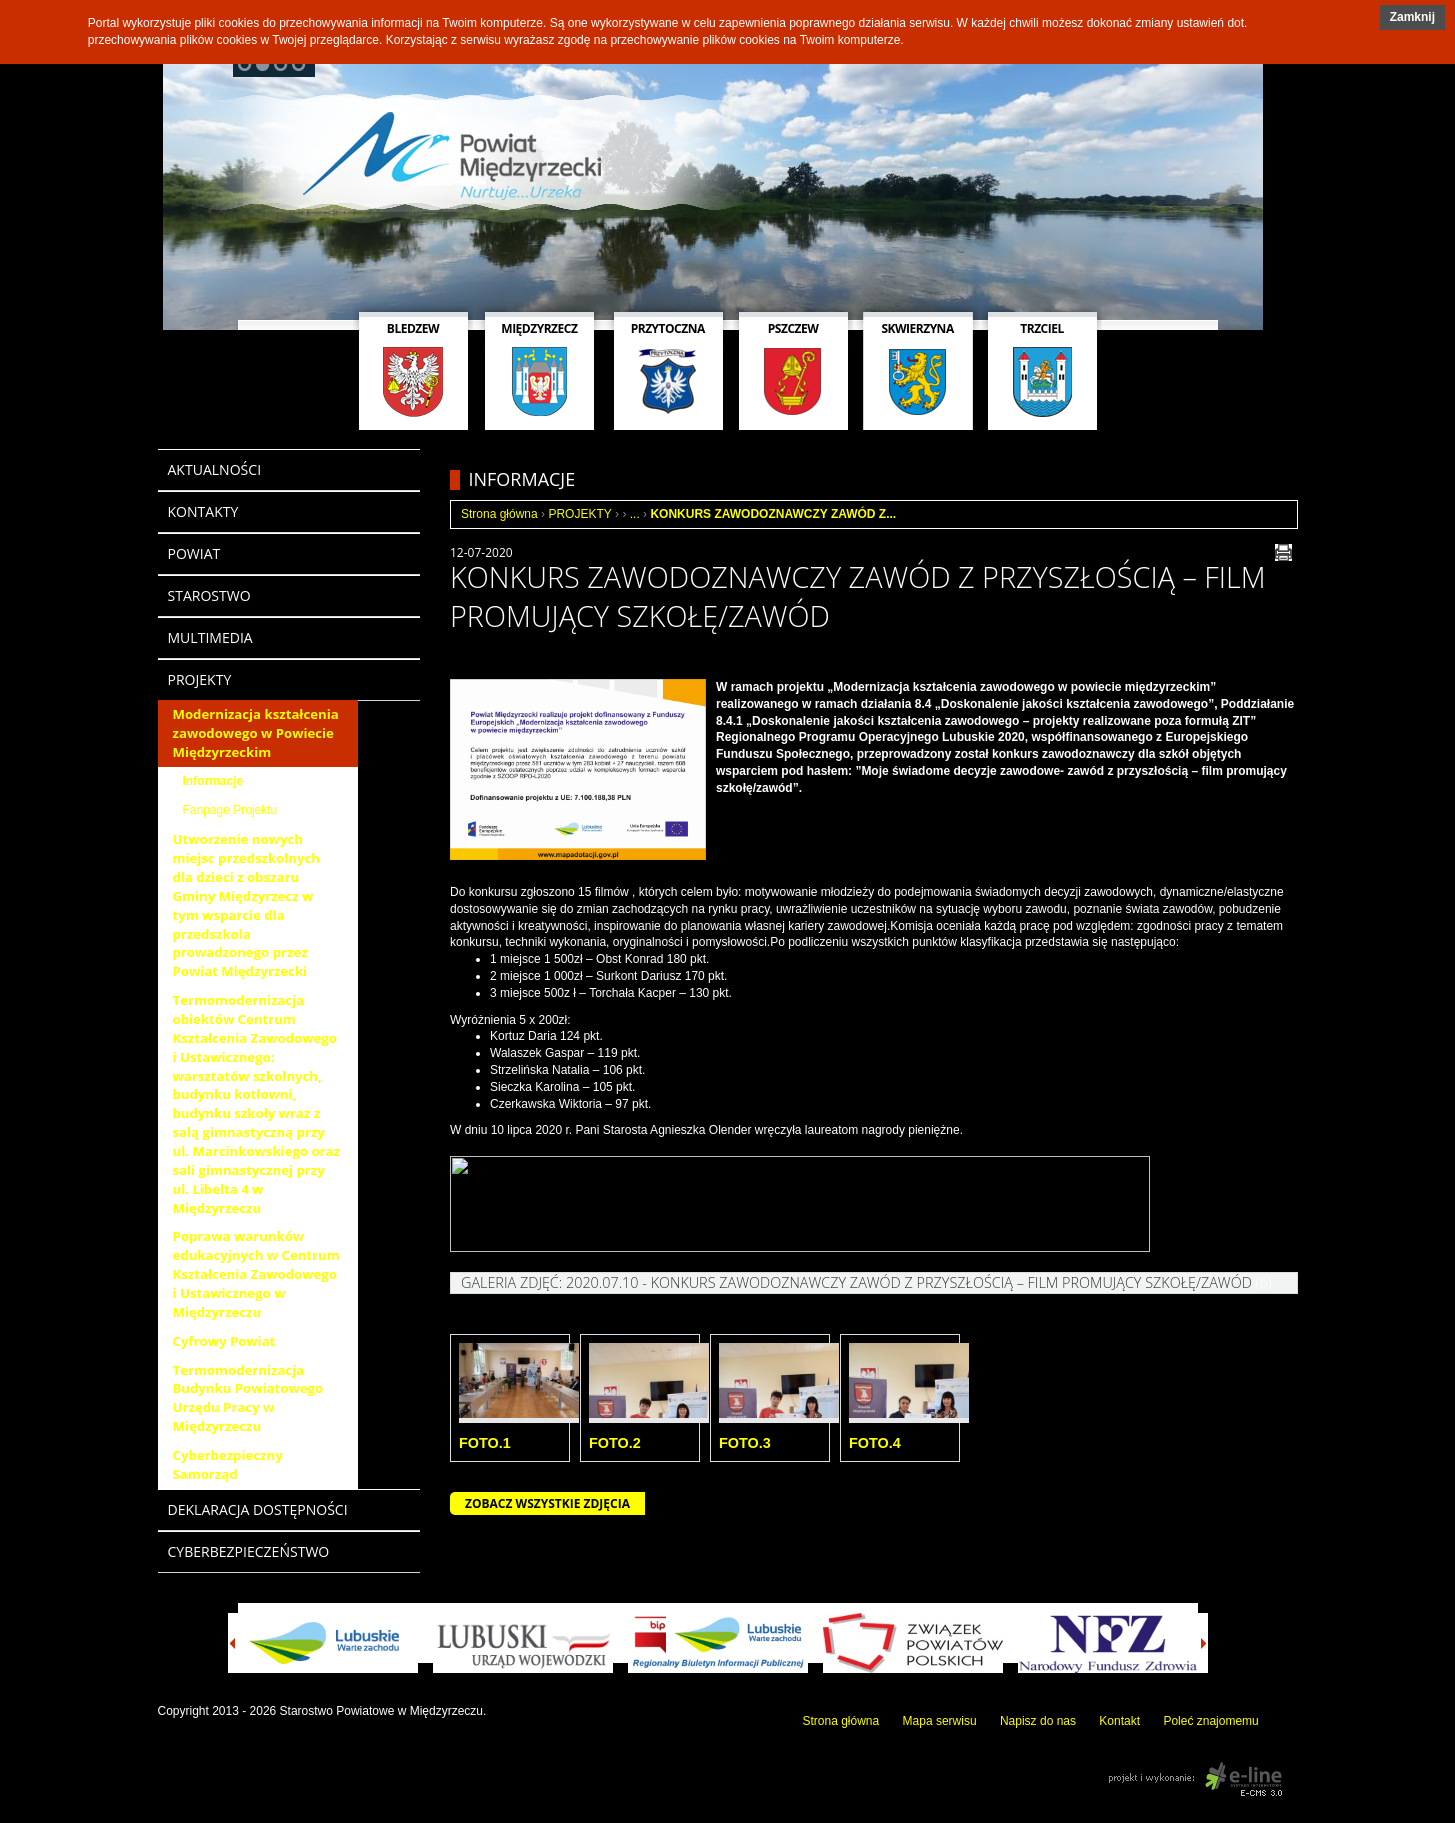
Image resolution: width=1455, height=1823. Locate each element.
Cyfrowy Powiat (224, 1341)
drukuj (1283, 552)
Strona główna (499, 514)
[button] (1412, 17)
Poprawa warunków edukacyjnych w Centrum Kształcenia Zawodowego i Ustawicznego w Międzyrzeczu (256, 1273)
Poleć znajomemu (1210, 1721)
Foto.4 (875, 1443)
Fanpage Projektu (230, 810)
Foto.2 (615, 1443)
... (635, 514)
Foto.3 (745, 1443)
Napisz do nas (1038, 1721)
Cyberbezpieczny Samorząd (228, 1464)
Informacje (213, 781)
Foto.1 (485, 1443)
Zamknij (1412, 17)
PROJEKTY (579, 514)
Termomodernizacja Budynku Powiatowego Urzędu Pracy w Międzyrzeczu (248, 1398)
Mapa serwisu (940, 1721)
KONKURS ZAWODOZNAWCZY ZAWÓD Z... (773, 514)
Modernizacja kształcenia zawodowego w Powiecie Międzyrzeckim (256, 733)
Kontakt (1119, 1721)
